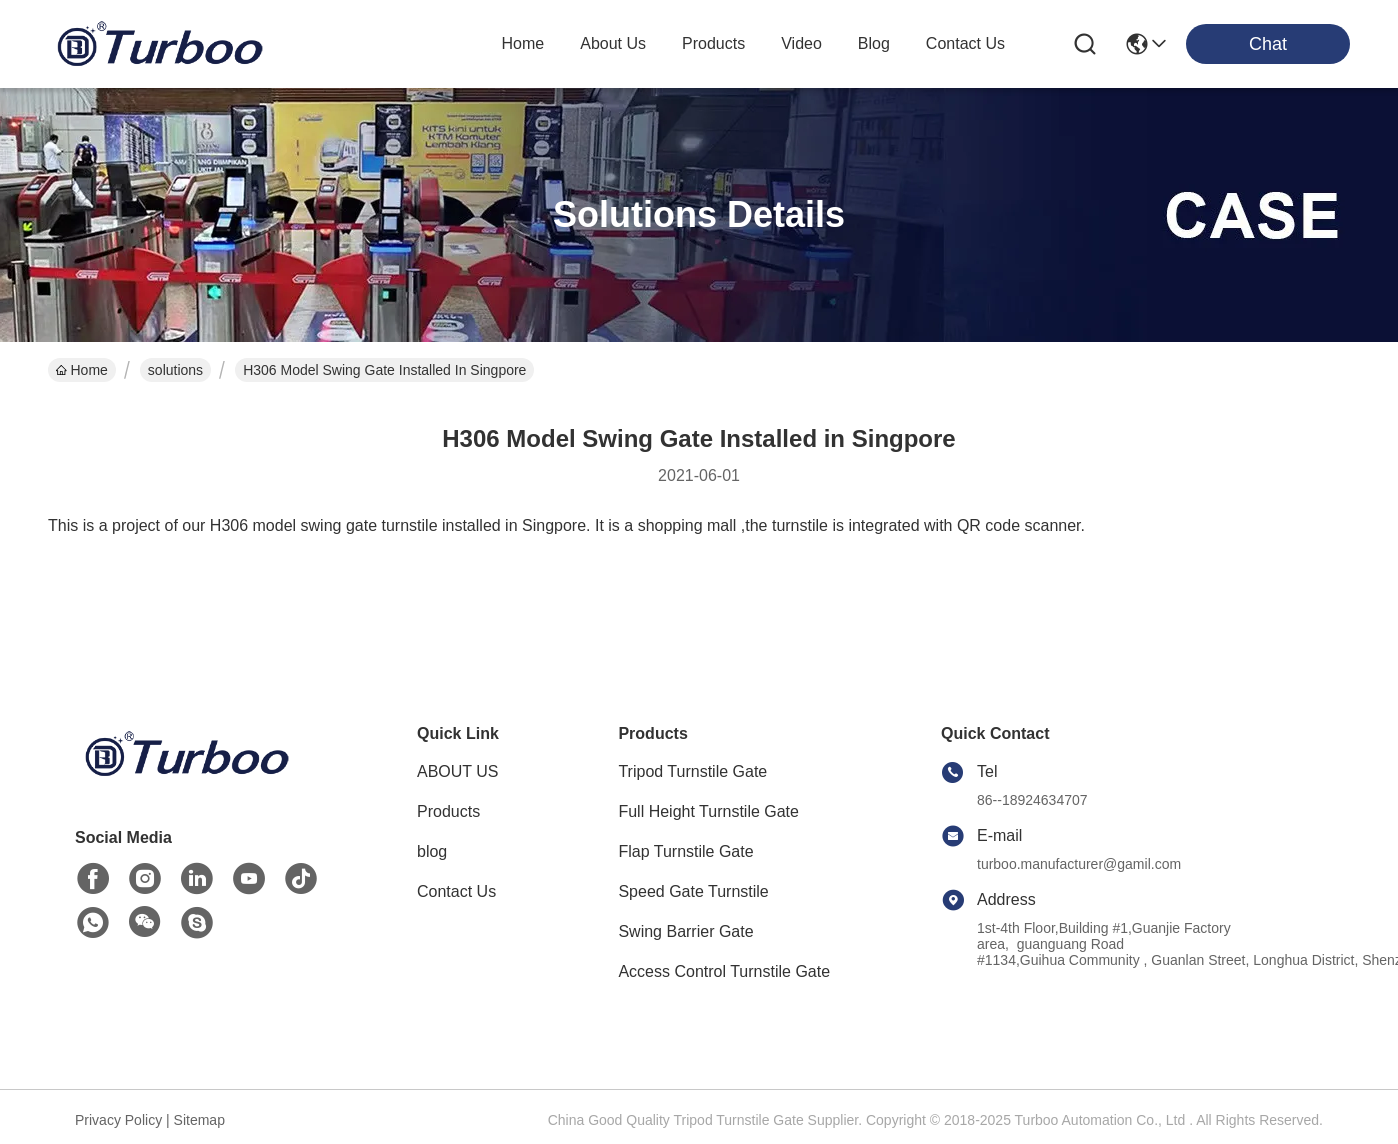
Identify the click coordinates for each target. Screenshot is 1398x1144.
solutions (175, 370)
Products (448, 811)
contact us (965, 43)
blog (874, 43)
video (801, 43)
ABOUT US (458, 771)
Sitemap (199, 1120)
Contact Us (456, 891)
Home (523, 43)
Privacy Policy (118, 1120)
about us (613, 43)
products (713, 43)
